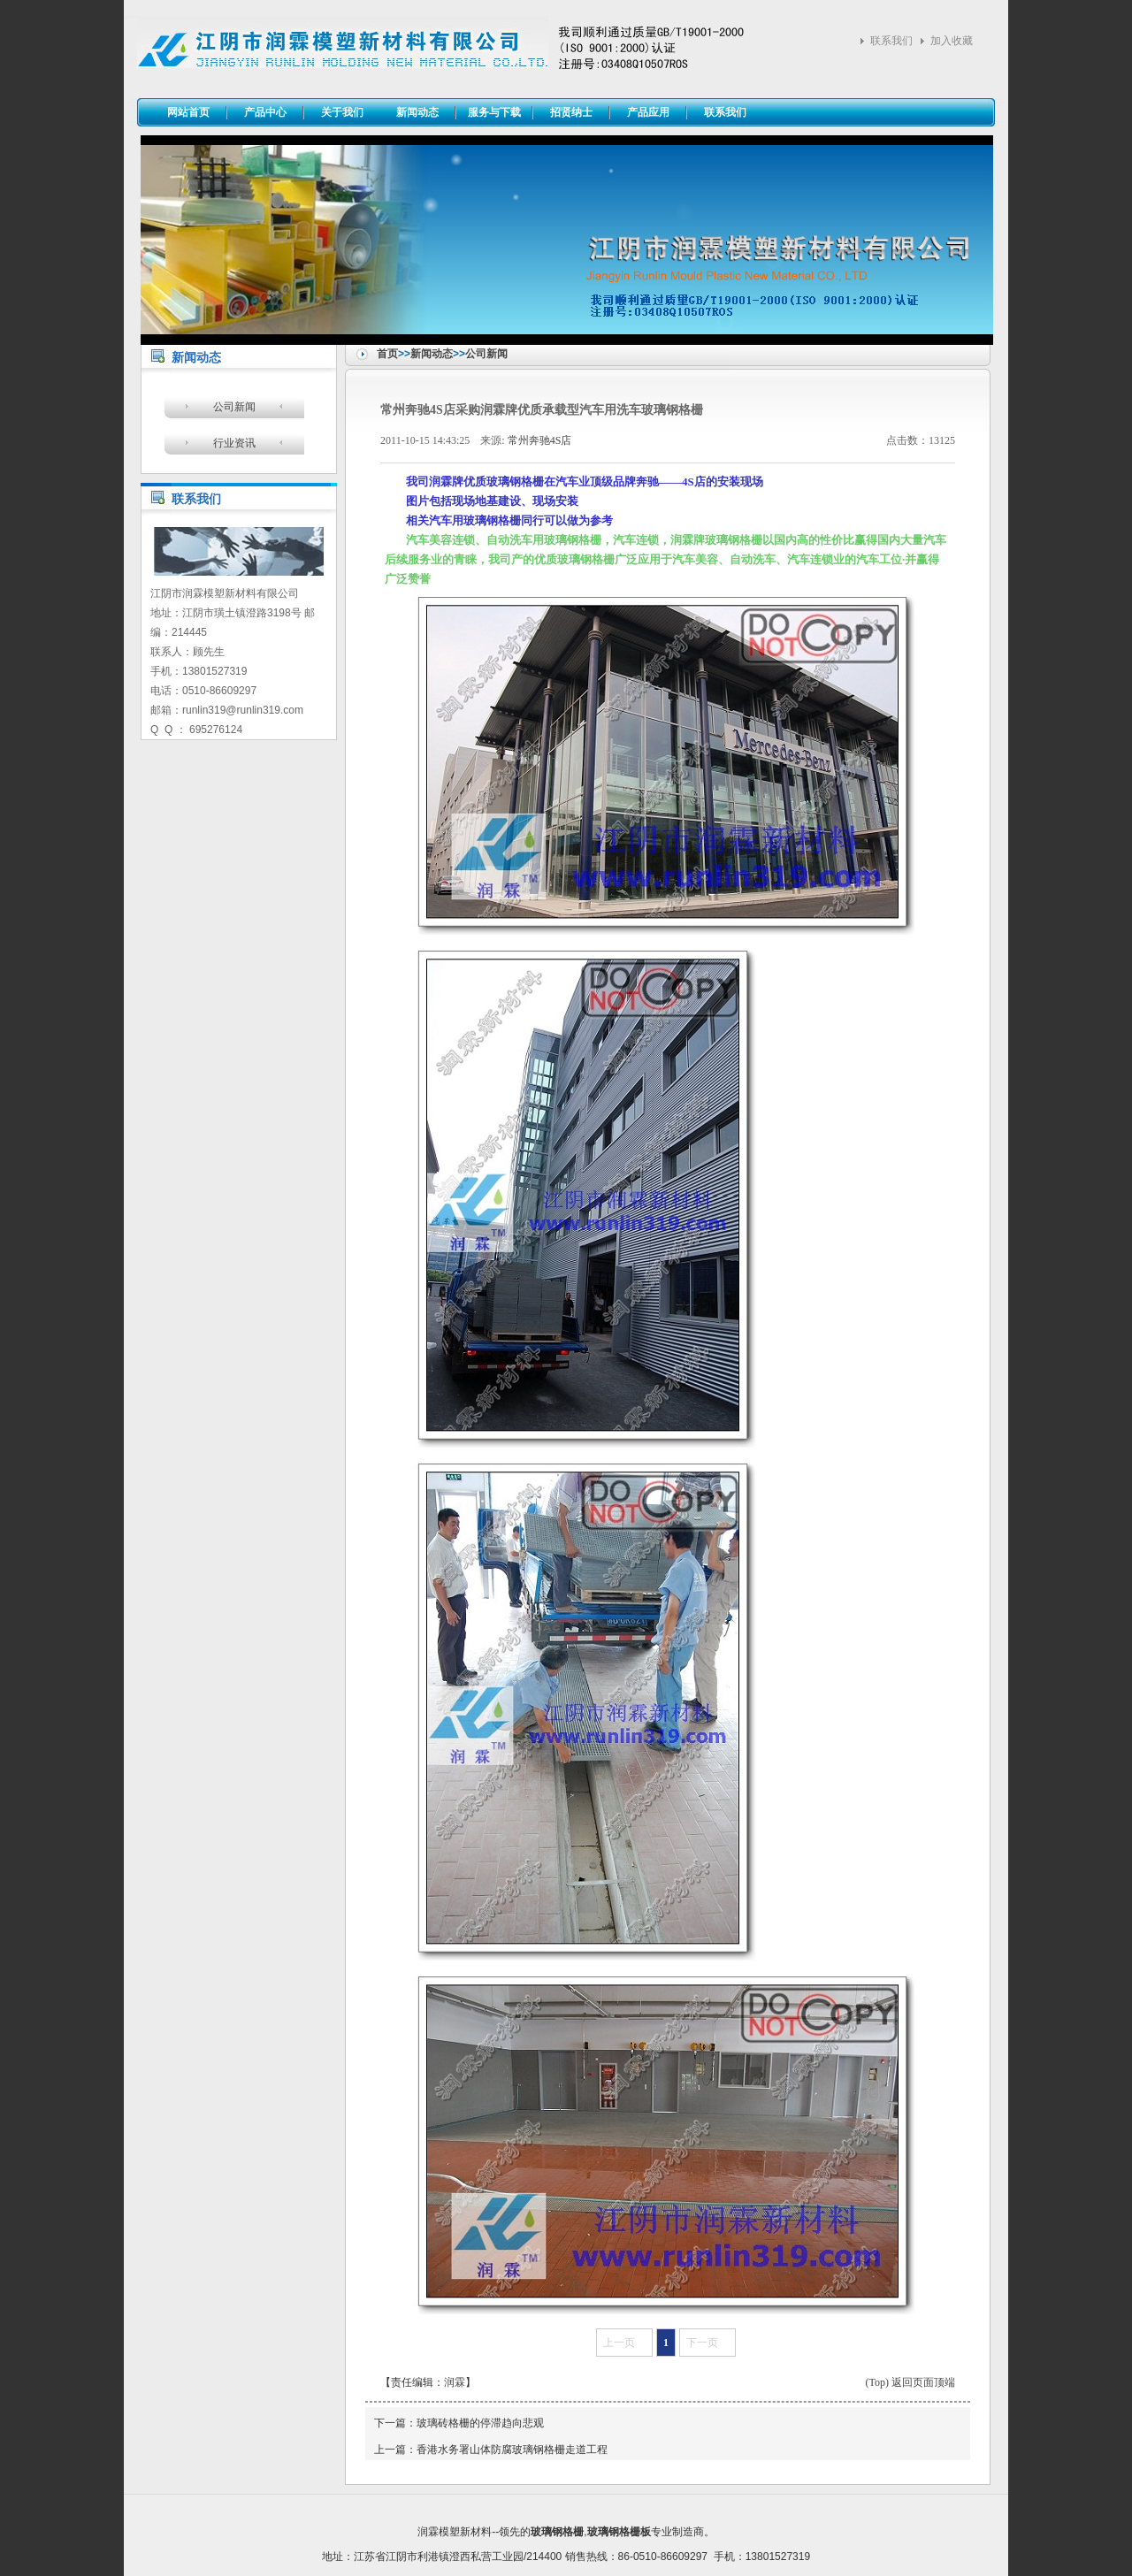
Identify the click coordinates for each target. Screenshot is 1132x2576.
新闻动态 (431, 354)
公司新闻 (486, 354)
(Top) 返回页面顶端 (909, 2382)
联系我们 (891, 40)
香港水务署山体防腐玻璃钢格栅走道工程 (512, 2449)
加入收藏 (951, 40)
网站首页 (188, 112)
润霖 (454, 2382)
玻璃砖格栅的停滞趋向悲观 (480, 2423)
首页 (387, 354)
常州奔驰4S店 (540, 440)
